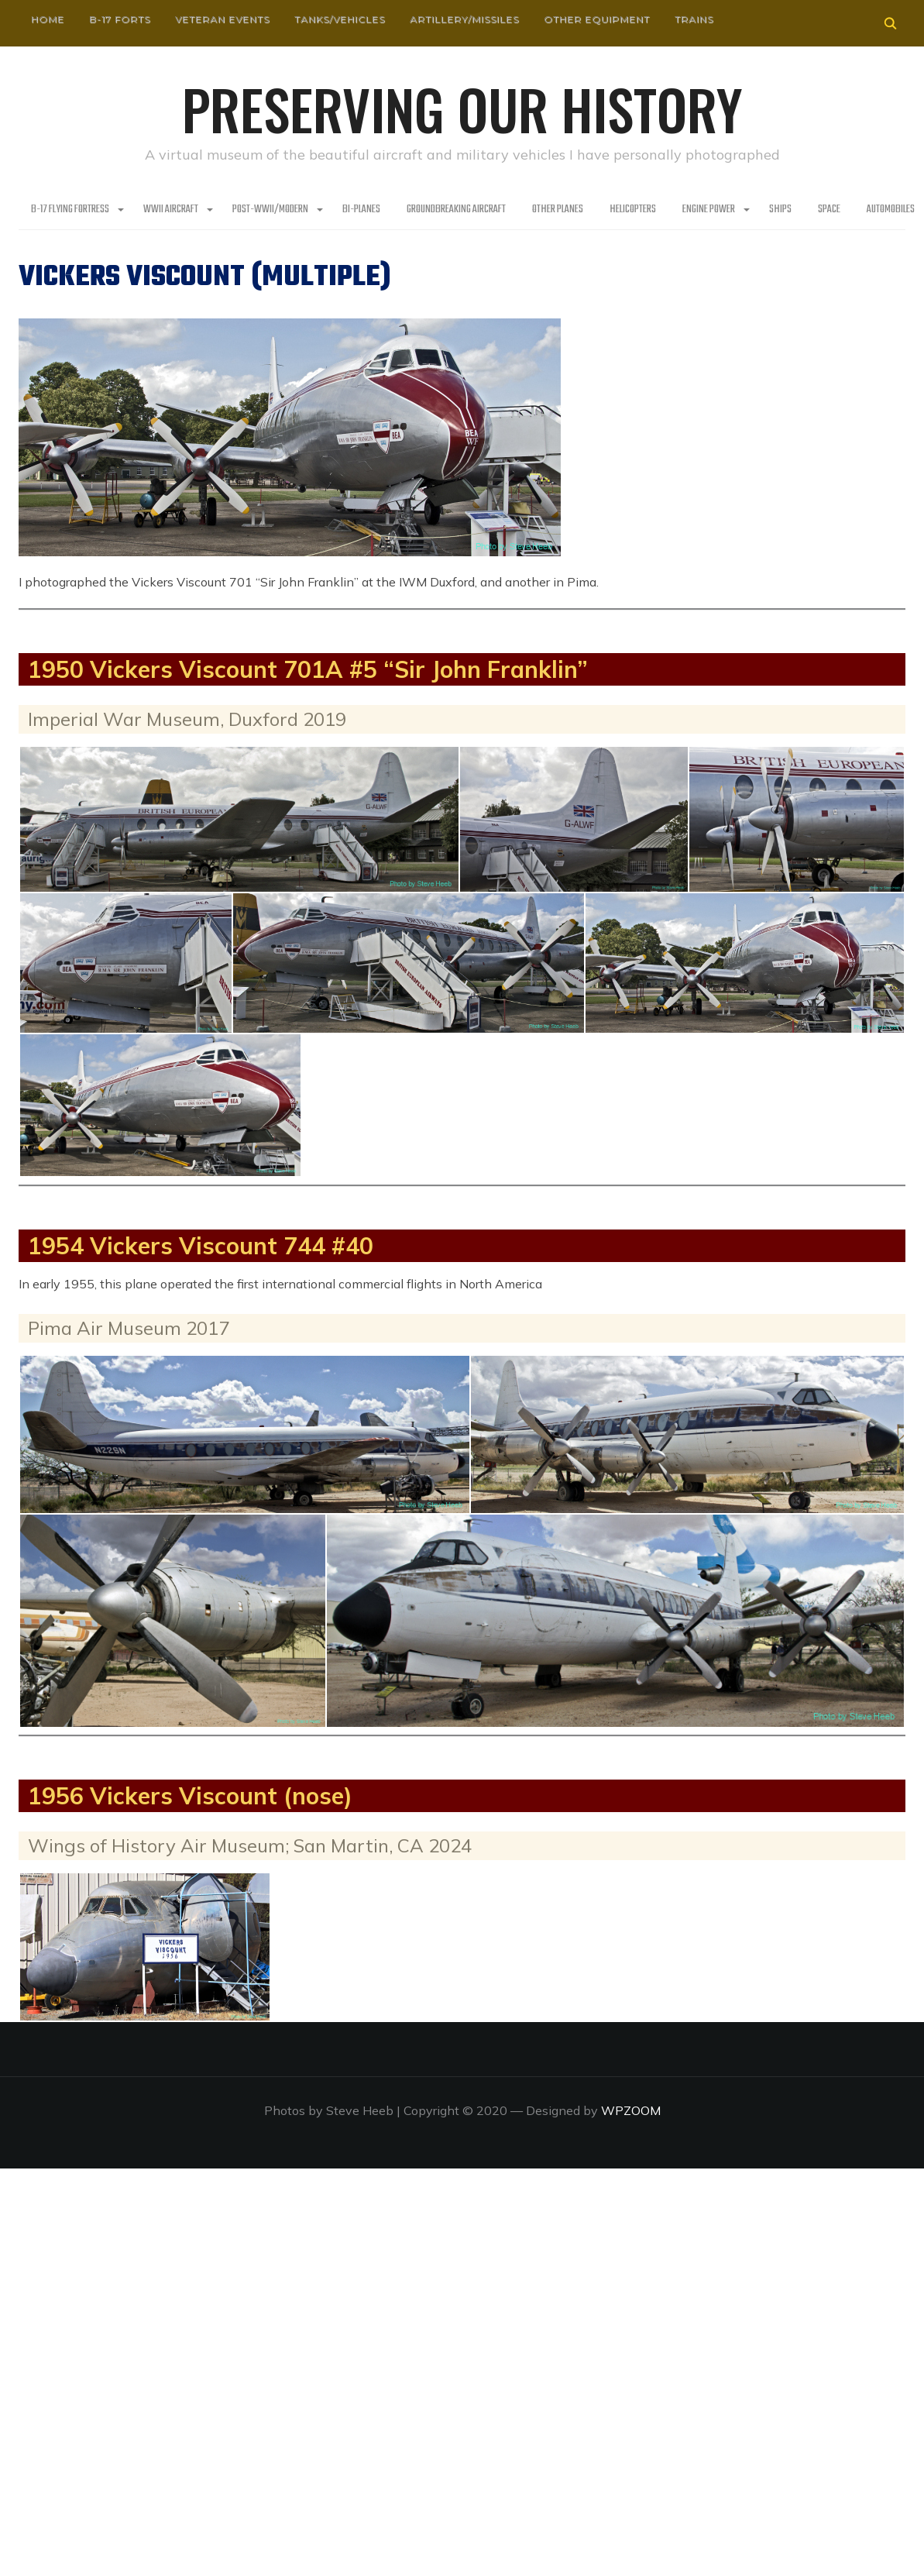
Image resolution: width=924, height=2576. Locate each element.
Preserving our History (462, 108)
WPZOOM (631, 2110)
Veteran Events (222, 19)
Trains (694, 19)
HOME (47, 19)
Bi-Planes (361, 209)
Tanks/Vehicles (339, 19)
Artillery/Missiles (464, 19)
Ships (780, 209)
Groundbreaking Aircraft (456, 209)
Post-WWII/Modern (270, 209)
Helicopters (633, 209)
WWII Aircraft (170, 209)
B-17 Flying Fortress (70, 209)
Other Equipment (597, 19)
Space (829, 209)
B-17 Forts (119, 19)
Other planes (557, 209)
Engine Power (708, 209)
